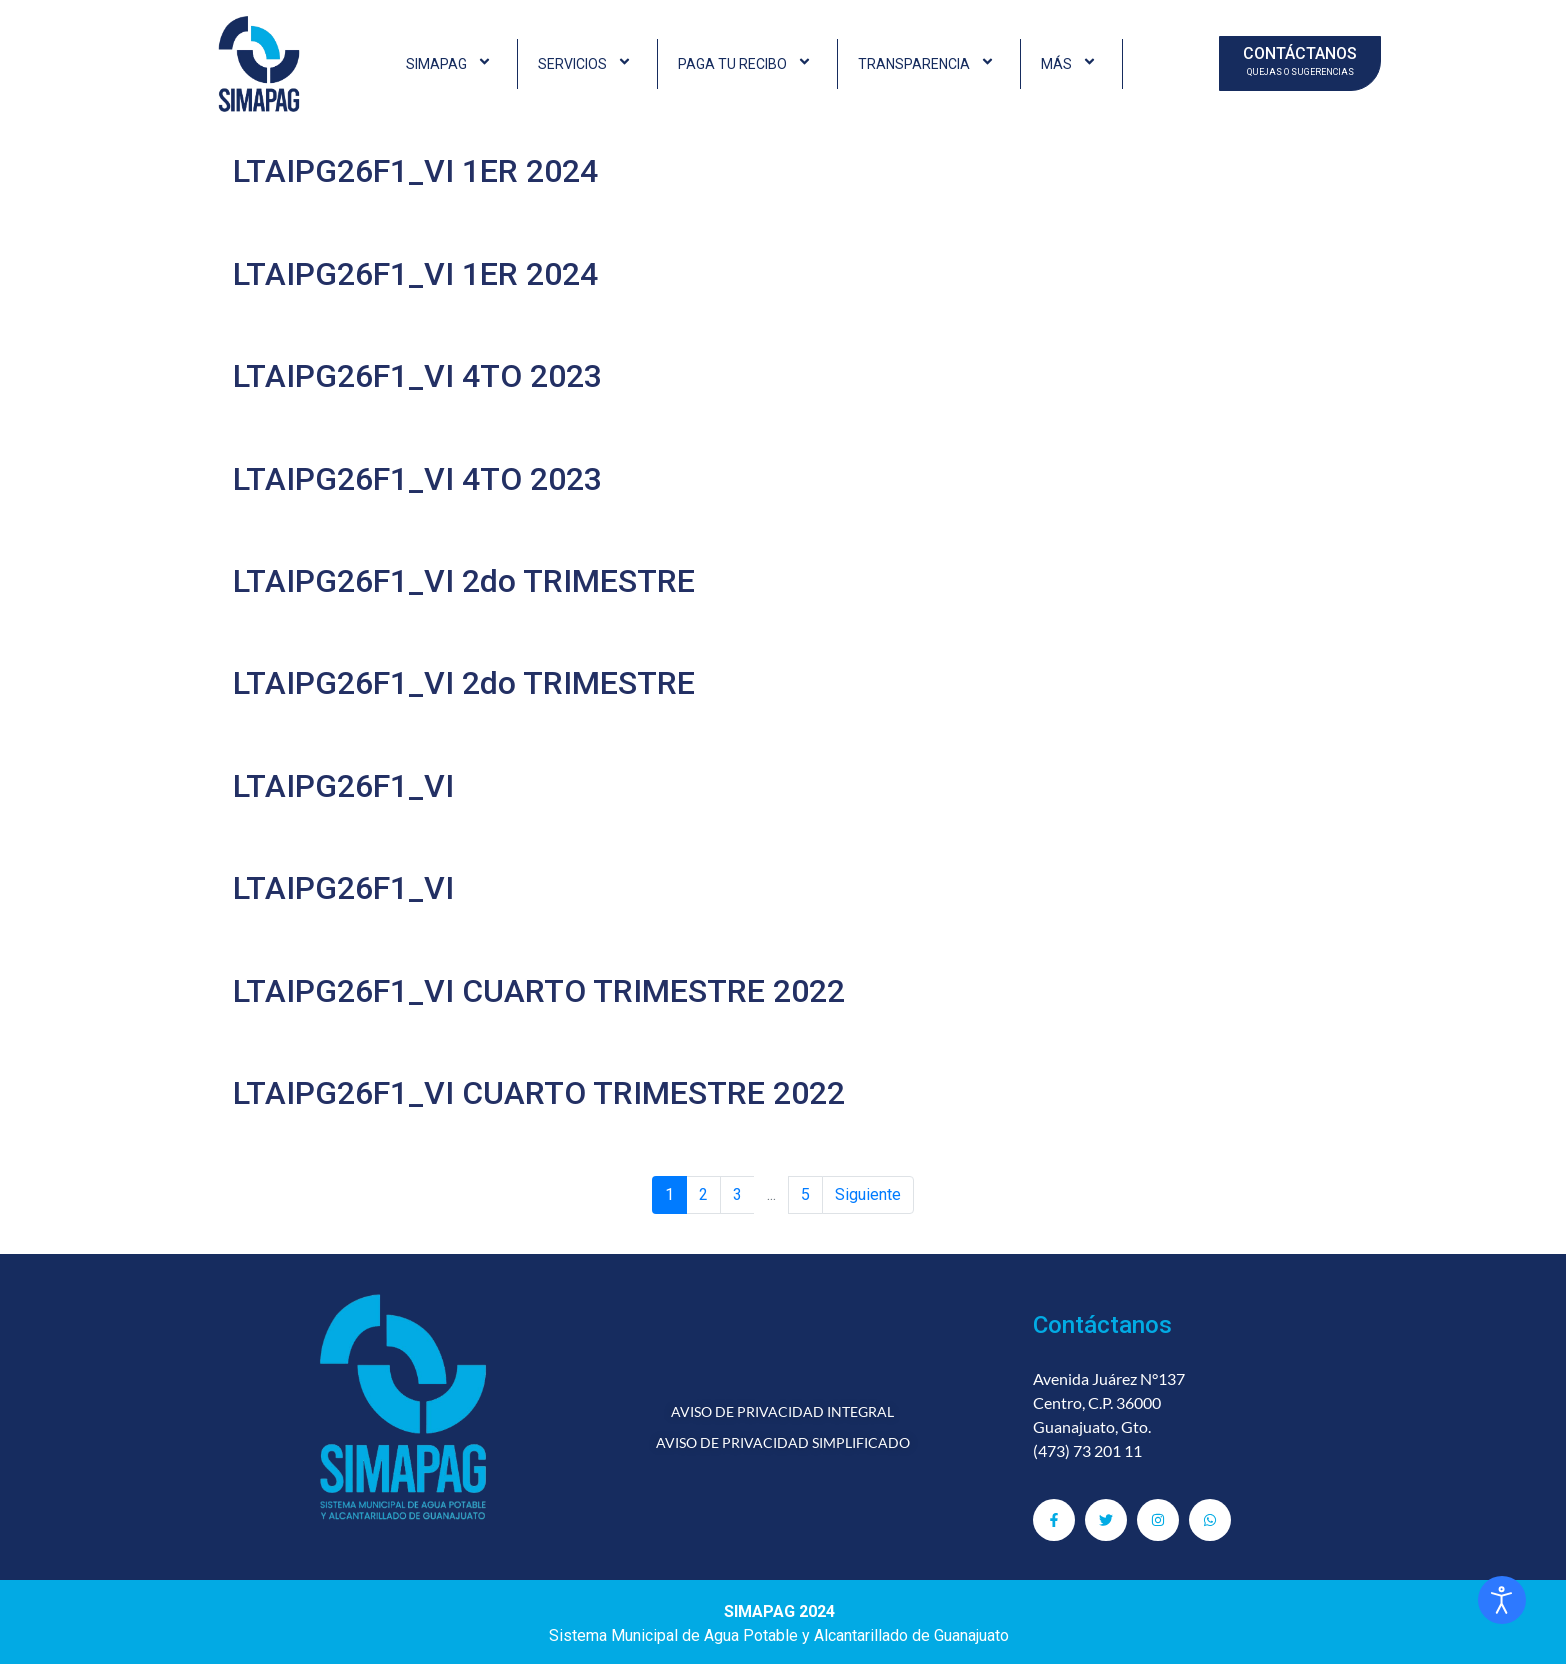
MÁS (1071, 64)
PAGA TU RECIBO (747, 64)
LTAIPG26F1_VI (343, 786)
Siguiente (868, 1194)
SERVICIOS (587, 64)
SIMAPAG (451, 64)
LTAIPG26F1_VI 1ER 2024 (415, 171)
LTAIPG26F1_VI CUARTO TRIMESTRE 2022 (539, 991)
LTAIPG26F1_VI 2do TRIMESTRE (464, 581)
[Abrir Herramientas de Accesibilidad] (1502, 1600)
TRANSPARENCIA (929, 64)
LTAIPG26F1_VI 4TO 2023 (417, 376)
